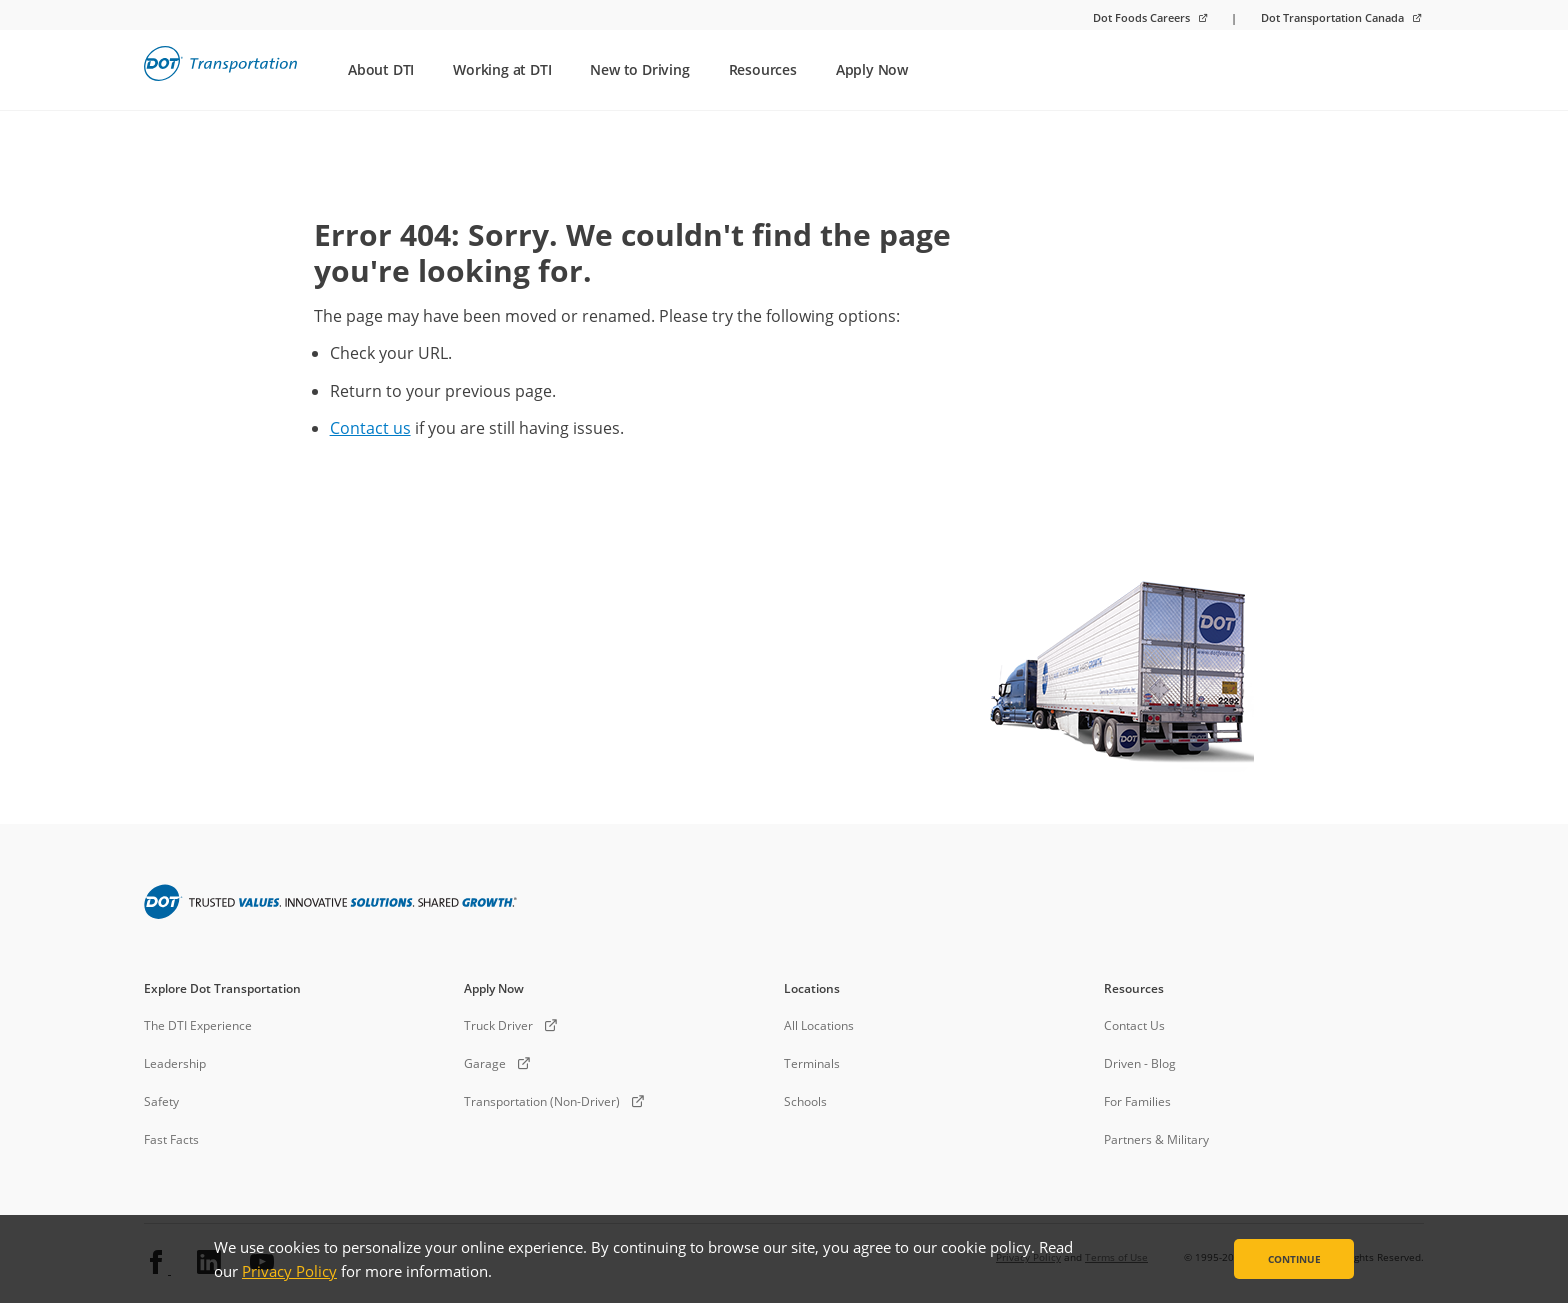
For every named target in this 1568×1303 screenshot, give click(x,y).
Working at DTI (502, 69)
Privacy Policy (289, 1271)
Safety (161, 1101)
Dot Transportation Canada (1334, 17)
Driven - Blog (1140, 1063)
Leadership (175, 1063)
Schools (805, 1101)
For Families (1137, 1101)
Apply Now (872, 69)
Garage (485, 1063)
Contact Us (1134, 1025)
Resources (763, 69)
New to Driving (639, 69)
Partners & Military (1156, 1139)
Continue (1294, 1259)
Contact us (370, 428)
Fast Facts (171, 1139)
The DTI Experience (198, 1025)
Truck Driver (498, 1025)
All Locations (819, 1025)
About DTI (381, 69)
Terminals (812, 1063)
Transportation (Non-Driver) (542, 1101)
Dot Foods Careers (1143, 17)
